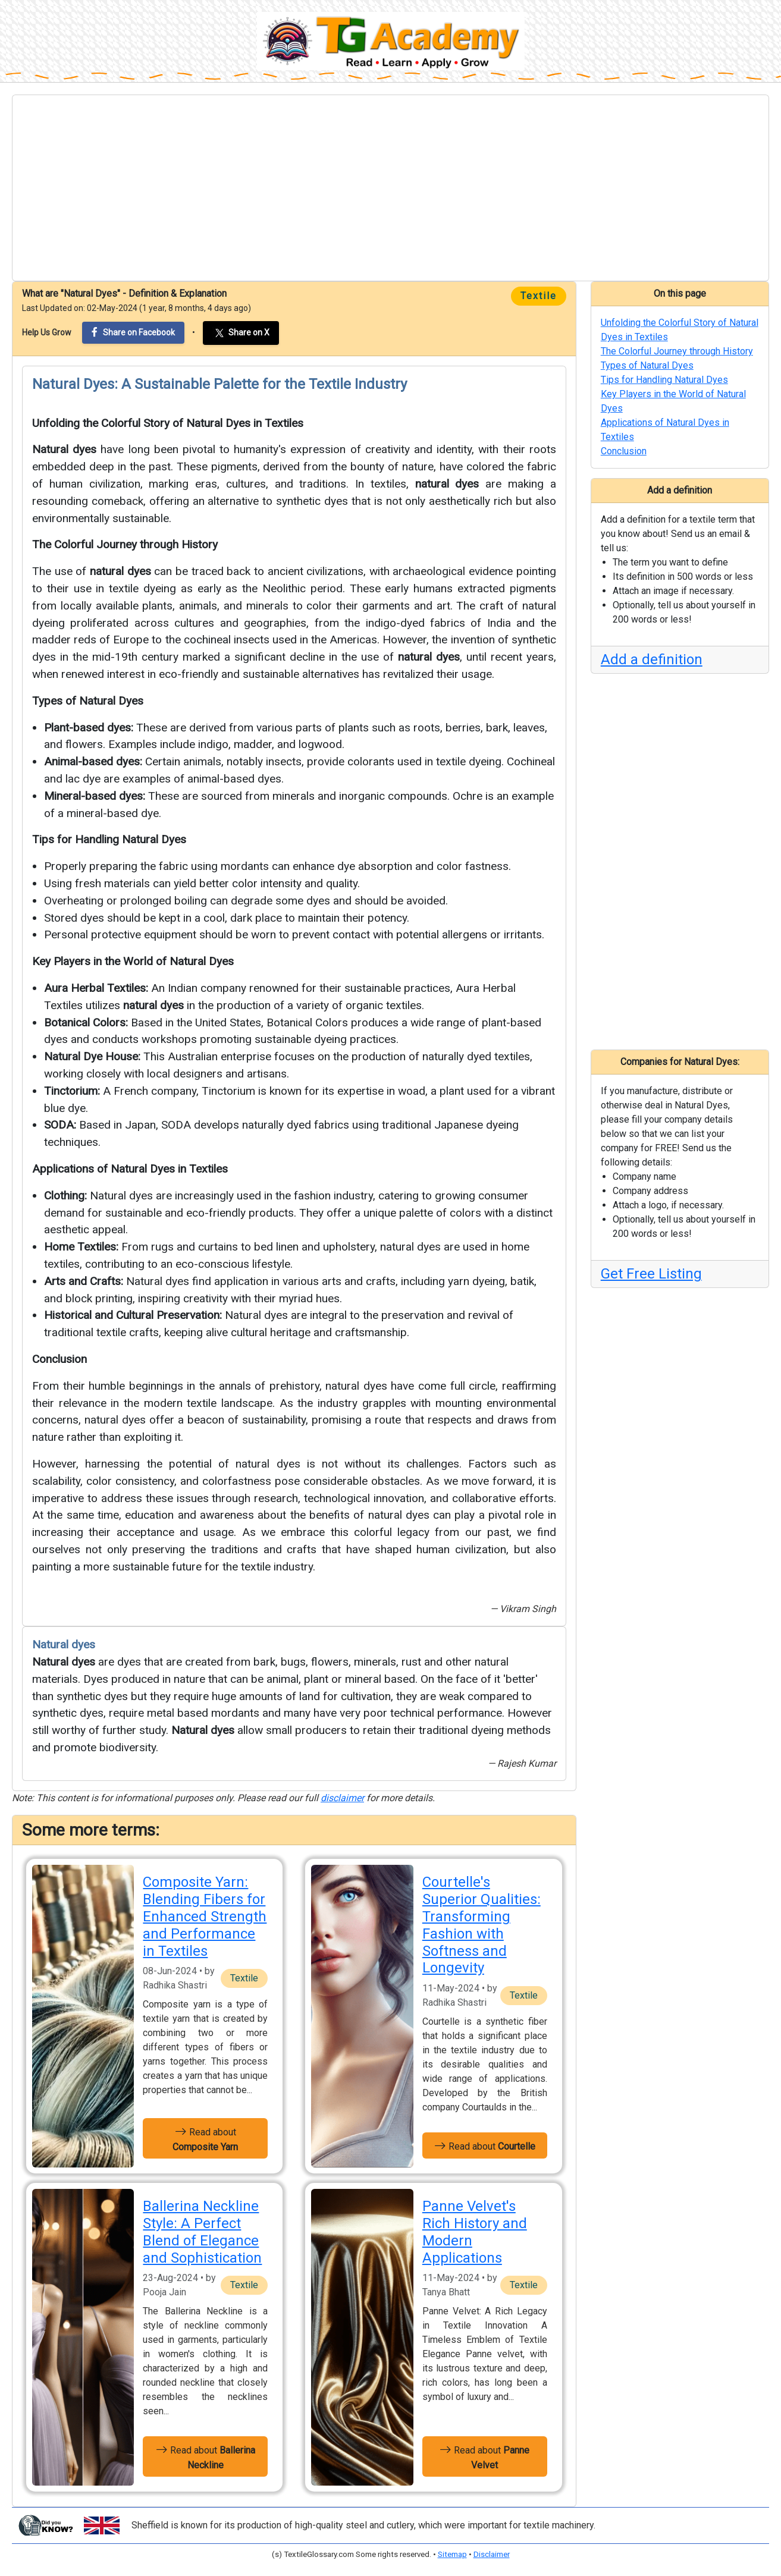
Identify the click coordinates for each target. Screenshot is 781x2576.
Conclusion (59, 1359)
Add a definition (651, 659)
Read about (205, 2138)
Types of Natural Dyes (87, 701)
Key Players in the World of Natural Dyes (133, 961)
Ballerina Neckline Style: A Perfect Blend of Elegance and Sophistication (202, 2232)
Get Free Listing (651, 1273)
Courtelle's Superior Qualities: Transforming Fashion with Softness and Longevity (481, 1925)
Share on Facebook (133, 332)
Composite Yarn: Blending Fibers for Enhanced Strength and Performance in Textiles (204, 1916)
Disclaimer (491, 2554)
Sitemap (452, 2554)
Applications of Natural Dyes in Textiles (130, 1169)
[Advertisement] (391, 188)
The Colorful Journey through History (125, 544)
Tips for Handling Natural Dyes (109, 839)
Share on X (240, 333)
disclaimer (342, 1798)
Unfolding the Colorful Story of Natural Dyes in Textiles (167, 423)
